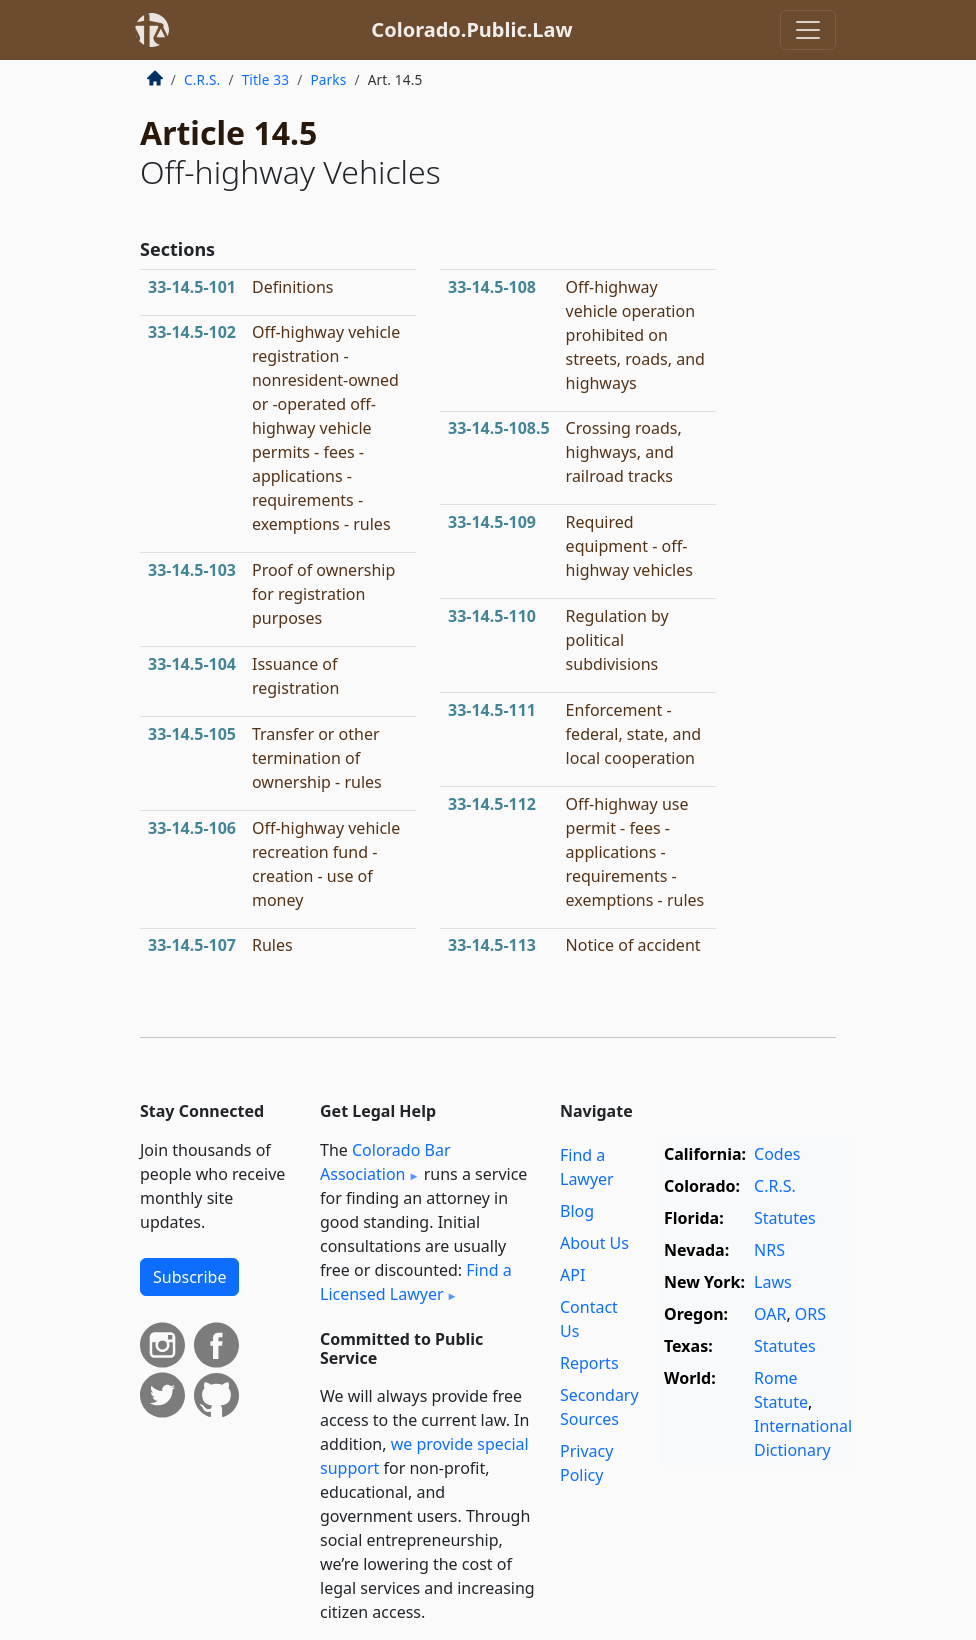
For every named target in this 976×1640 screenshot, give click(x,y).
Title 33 (266, 79)
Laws (773, 1282)
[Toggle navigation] (808, 30)
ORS (810, 1314)
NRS (769, 1250)
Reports (589, 1363)
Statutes (785, 1218)
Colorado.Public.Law (471, 29)
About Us (594, 1243)
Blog (577, 1211)
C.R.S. (202, 79)
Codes (777, 1154)
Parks (328, 79)
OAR (770, 1314)
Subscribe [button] (189, 1277)
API (572, 1275)
